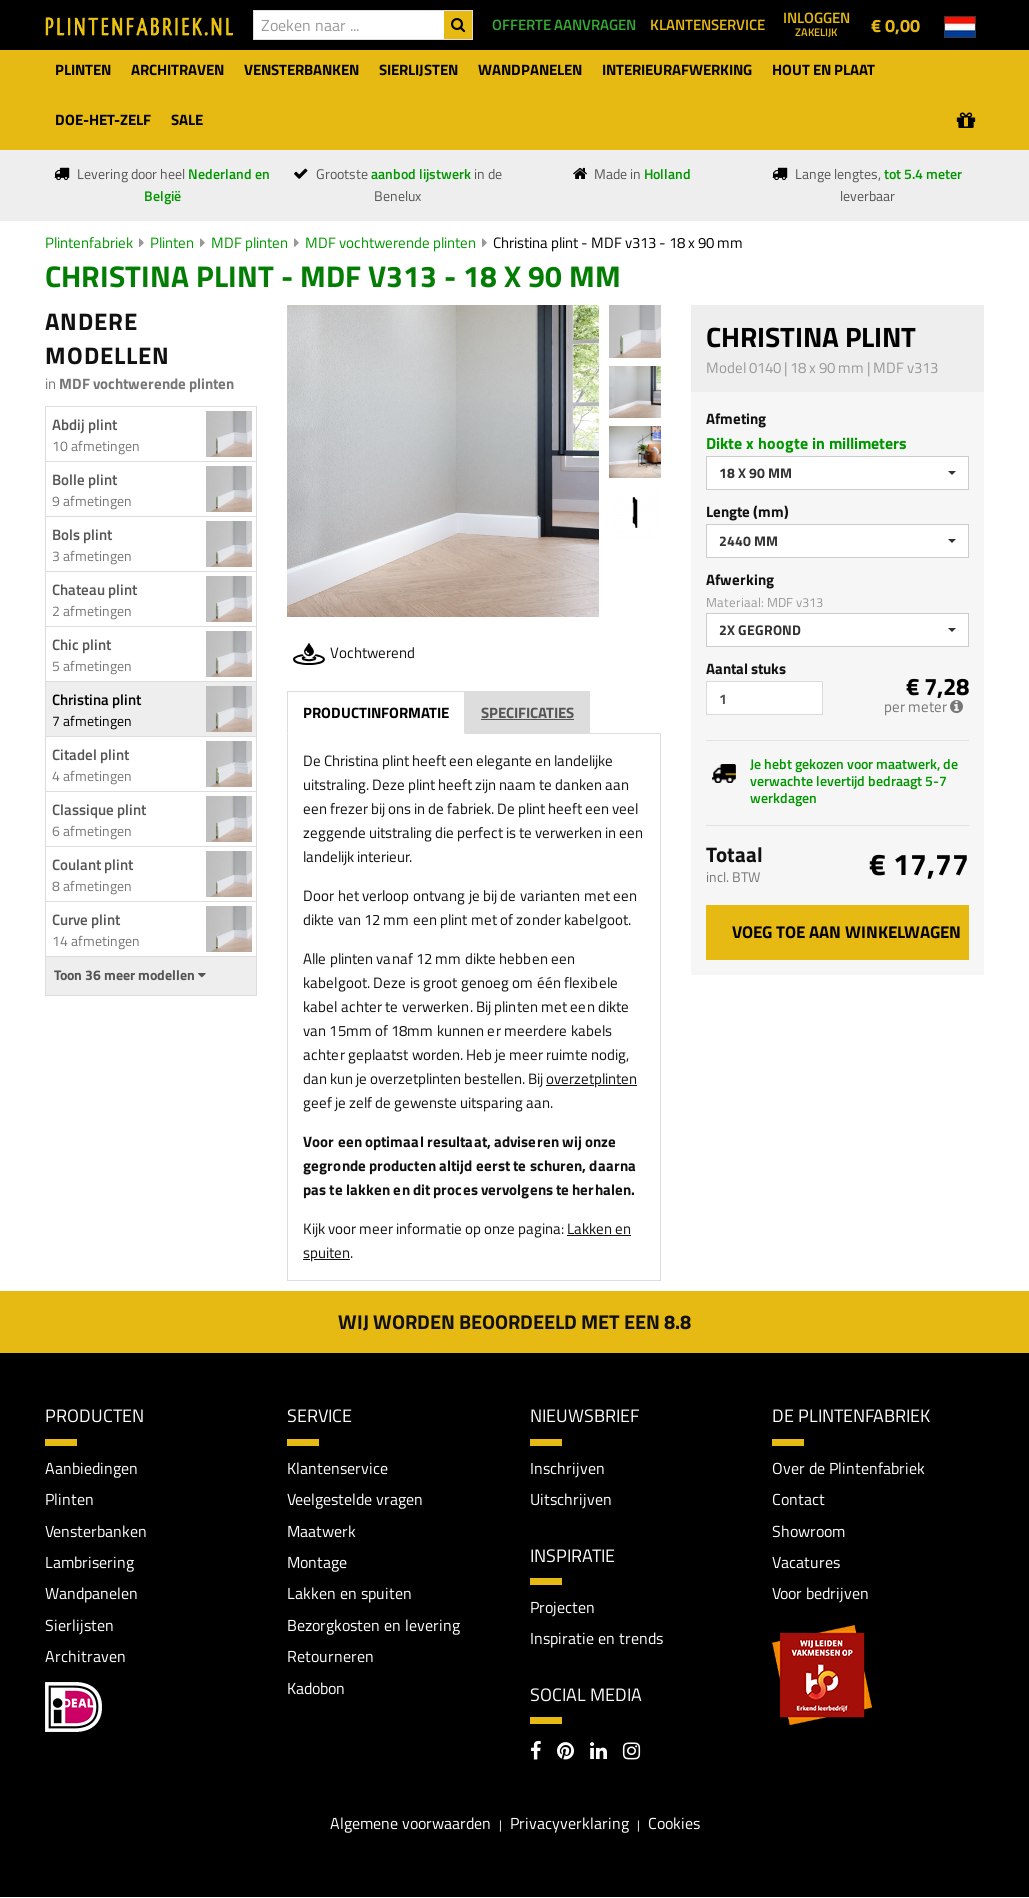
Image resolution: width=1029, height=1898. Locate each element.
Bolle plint (84, 479)
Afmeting (736, 418)
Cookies (674, 1824)
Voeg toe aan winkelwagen (846, 932)
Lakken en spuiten (349, 1594)
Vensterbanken (96, 1531)
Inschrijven (567, 1468)
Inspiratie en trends (596, 1639)
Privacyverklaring (569, 1824)
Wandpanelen (91, 1594)
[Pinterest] (565, 1753)
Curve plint (86, 919)
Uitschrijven (571, 1499)
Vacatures (806, 1562)
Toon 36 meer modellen (130, 975)
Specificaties (527, 712)
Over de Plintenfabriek (848, 1468)
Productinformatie (376, 712)
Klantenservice (337, 1468)
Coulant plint (92, 864)
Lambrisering (89, 1562)
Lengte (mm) (747, 511)
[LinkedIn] (598, 1753)
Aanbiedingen (91, 1468)
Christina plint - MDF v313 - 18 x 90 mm (618, 242)
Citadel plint (90, 754)
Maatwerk (321, 1531)
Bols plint (82, 534)
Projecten (562, 1607)
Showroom (808, 1531)
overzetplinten (591, 1078)
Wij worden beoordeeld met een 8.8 (514, 1321)
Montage (317, 1562)
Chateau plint (94, 589)
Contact (798, 1499)
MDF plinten (249, 242)
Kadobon (316, 1689)
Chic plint (81, 644)
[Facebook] (535, 1753)
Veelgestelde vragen (355, 1499)
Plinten (172, 242)
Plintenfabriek (89, 242)
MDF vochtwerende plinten (390, 242)
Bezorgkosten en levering (373, 1626)
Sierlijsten (79, 1626)
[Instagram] (631, 1753)
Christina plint (96, 699)
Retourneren (330, 1657)
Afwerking (740, 579)
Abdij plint (84, 424)
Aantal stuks (746, 668)
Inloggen (816, 23)
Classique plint (99, 809)
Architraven (85, 1657)
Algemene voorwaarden (410, 1824)
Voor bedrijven (820, 1594)
